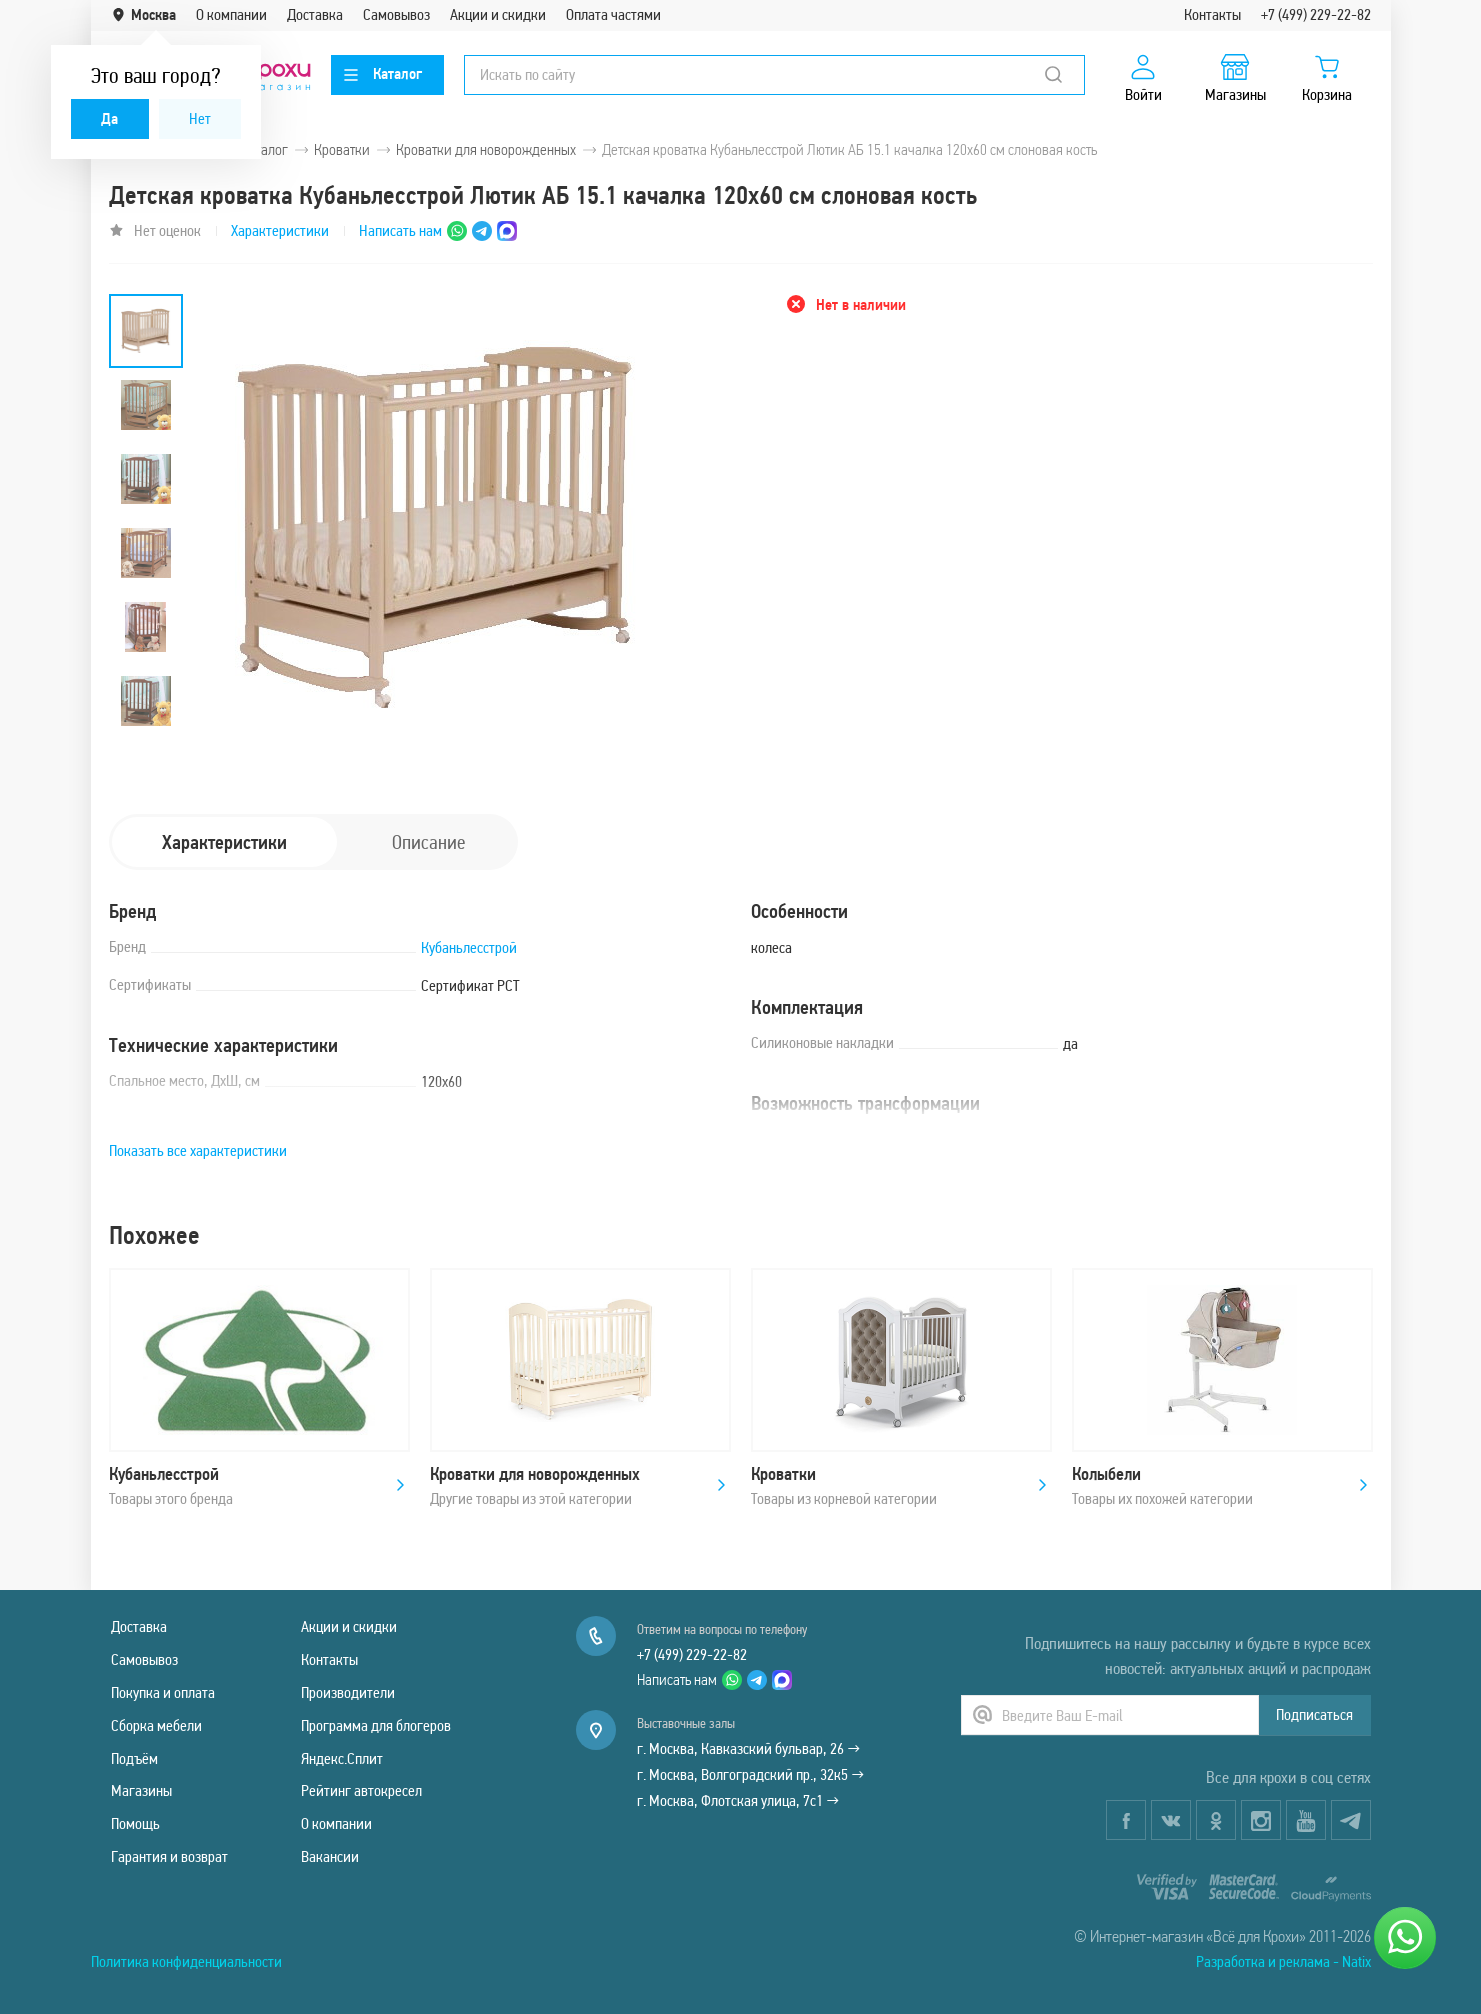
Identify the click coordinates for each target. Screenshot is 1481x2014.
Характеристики (280, 230)
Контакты (1212, 14)
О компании (231, 14)
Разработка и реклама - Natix (1283, 1961)
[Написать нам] (1405, 1938)
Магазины (141, 1790)
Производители (348, 1692)
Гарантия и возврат (169, 1856)
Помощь (135, 1823)
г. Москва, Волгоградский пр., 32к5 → (750, 1774)
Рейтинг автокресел (361, 1790)
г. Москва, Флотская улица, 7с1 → (738, 1800)
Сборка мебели (156, 1725)
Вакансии (330, 1856)
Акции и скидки (498, 14)
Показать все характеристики (198, 1150)
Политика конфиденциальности (186, 1961)
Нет (200, 118)
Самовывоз (396, 14)
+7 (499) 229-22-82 (1316, 14)
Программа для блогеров (376, 1725)
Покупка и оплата (163, 1692)
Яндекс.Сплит (342, 1758)
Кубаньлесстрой (469, 947)
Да (109, 118)
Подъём (134, 1758)
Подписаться (1314, 1714)
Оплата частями (613, 14)
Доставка (315, 14)
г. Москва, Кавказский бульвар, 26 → (748, 1748)
